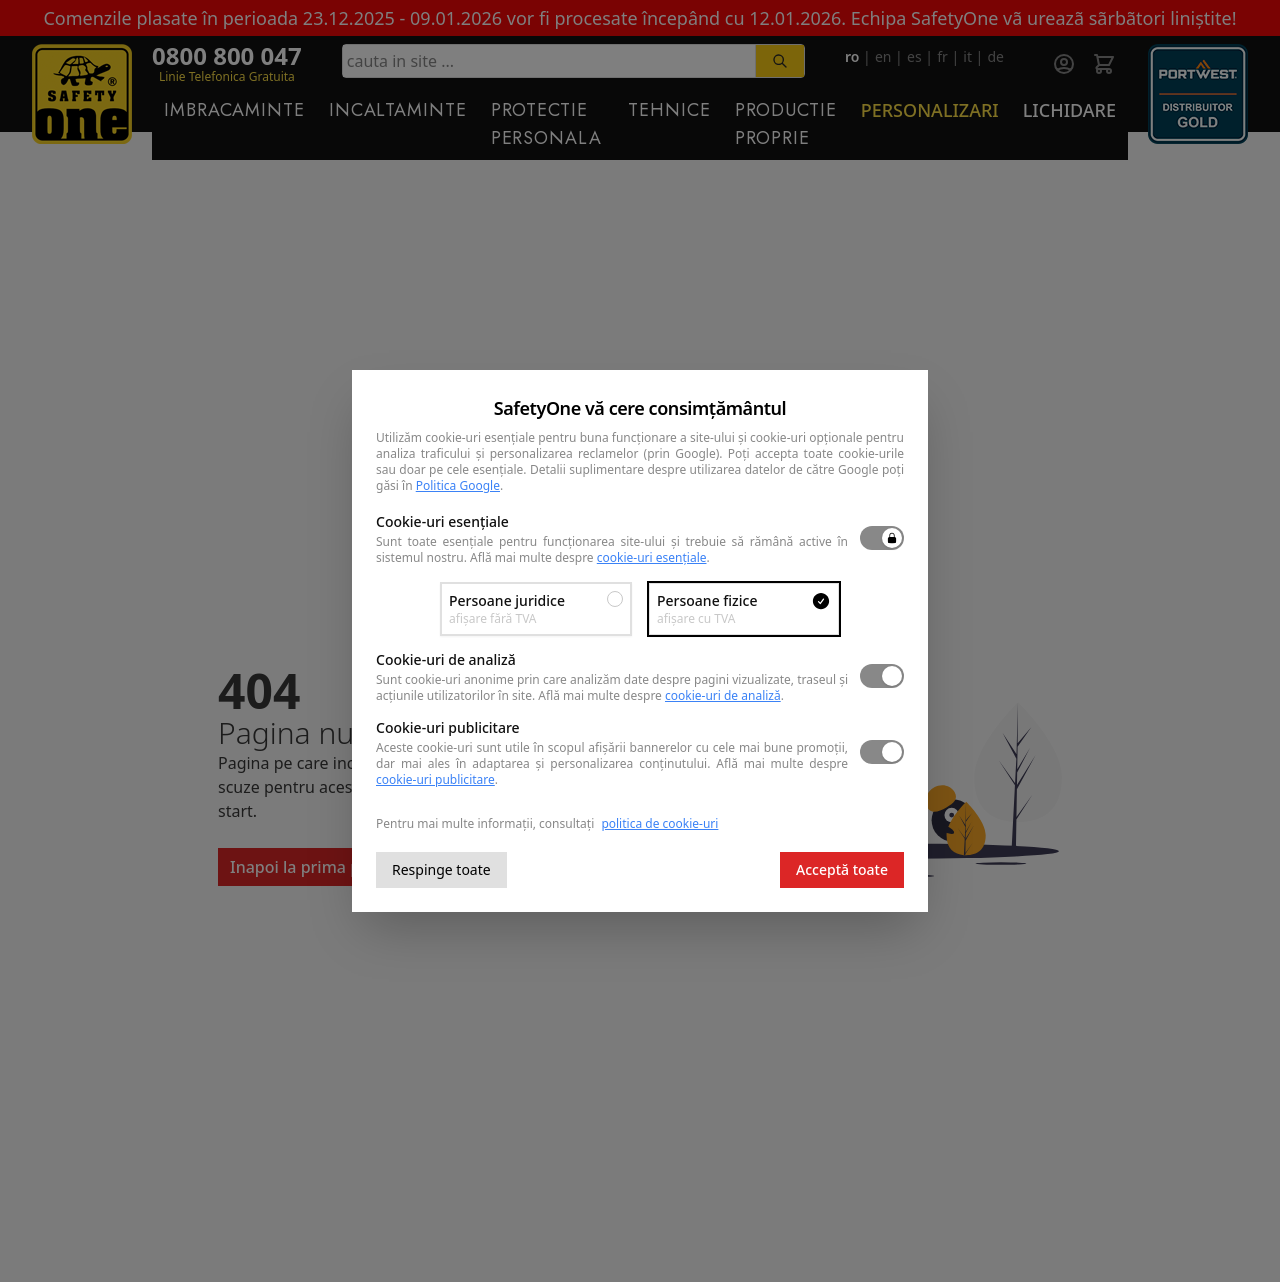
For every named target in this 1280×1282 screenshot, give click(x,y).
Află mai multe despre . (590, 557)
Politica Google (458, 485)
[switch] (882, 538)
